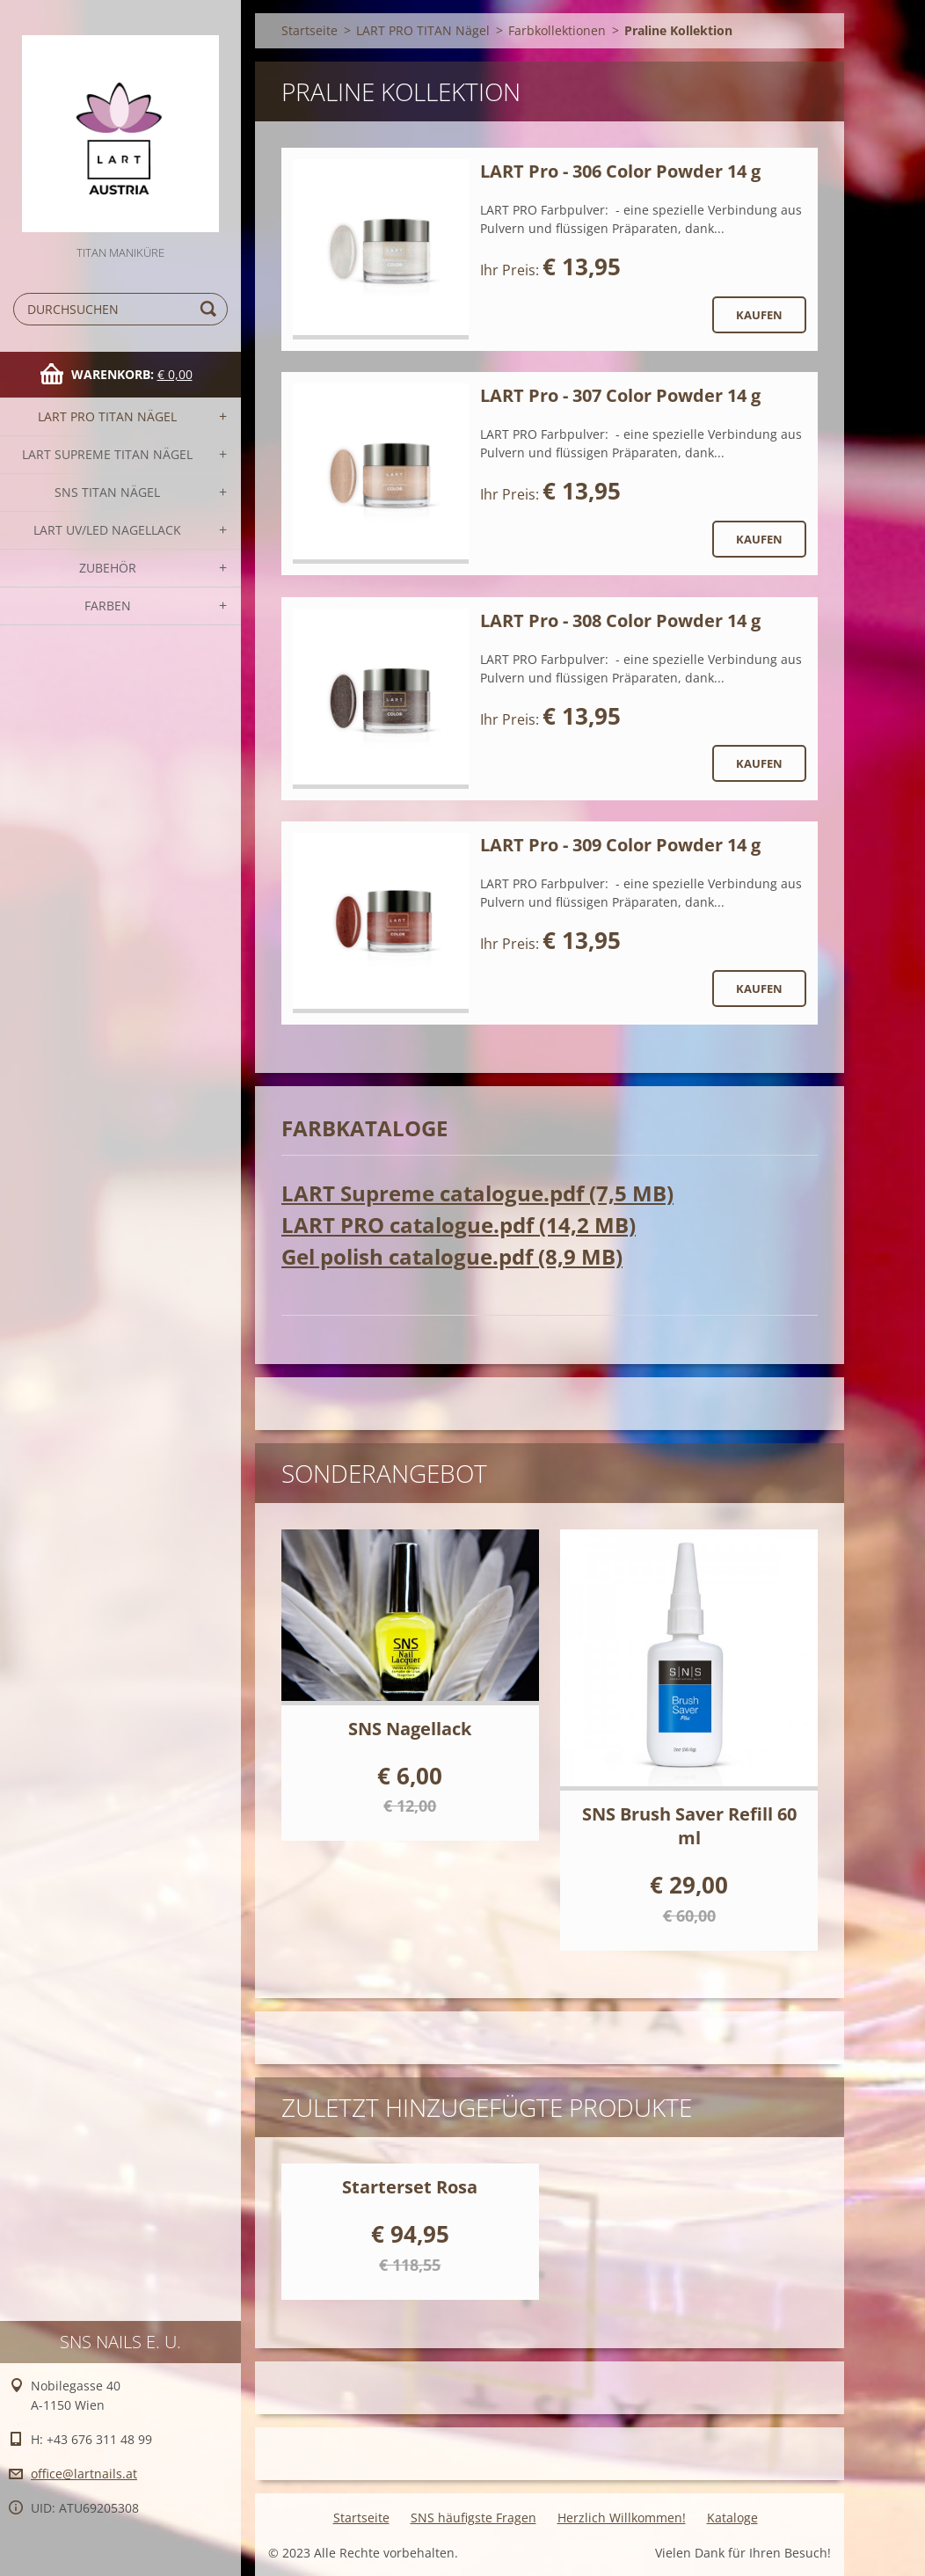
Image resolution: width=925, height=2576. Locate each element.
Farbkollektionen (557, 30)
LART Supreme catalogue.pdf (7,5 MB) (477, 1193)
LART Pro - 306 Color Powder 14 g (620, 171)
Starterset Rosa (409, 2187)
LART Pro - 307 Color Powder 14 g (620, 395)
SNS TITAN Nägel (107, 492)
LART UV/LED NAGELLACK (107, 530)
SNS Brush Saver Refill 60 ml (689, 1826)
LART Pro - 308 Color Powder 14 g (620, 620)
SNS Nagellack (409, 1728)
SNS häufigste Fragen (473, 2517)
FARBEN (107, 605)
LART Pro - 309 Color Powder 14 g (620, 845)
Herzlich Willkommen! (621, 2517)
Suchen (211, 309)
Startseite (309, 30)
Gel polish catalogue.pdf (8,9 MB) (452, 1256)
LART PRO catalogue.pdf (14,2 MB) (458, 1224)
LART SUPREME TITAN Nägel (107, 454)
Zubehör (107, 567)
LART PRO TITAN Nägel (107, 416)
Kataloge (732, 2517)
